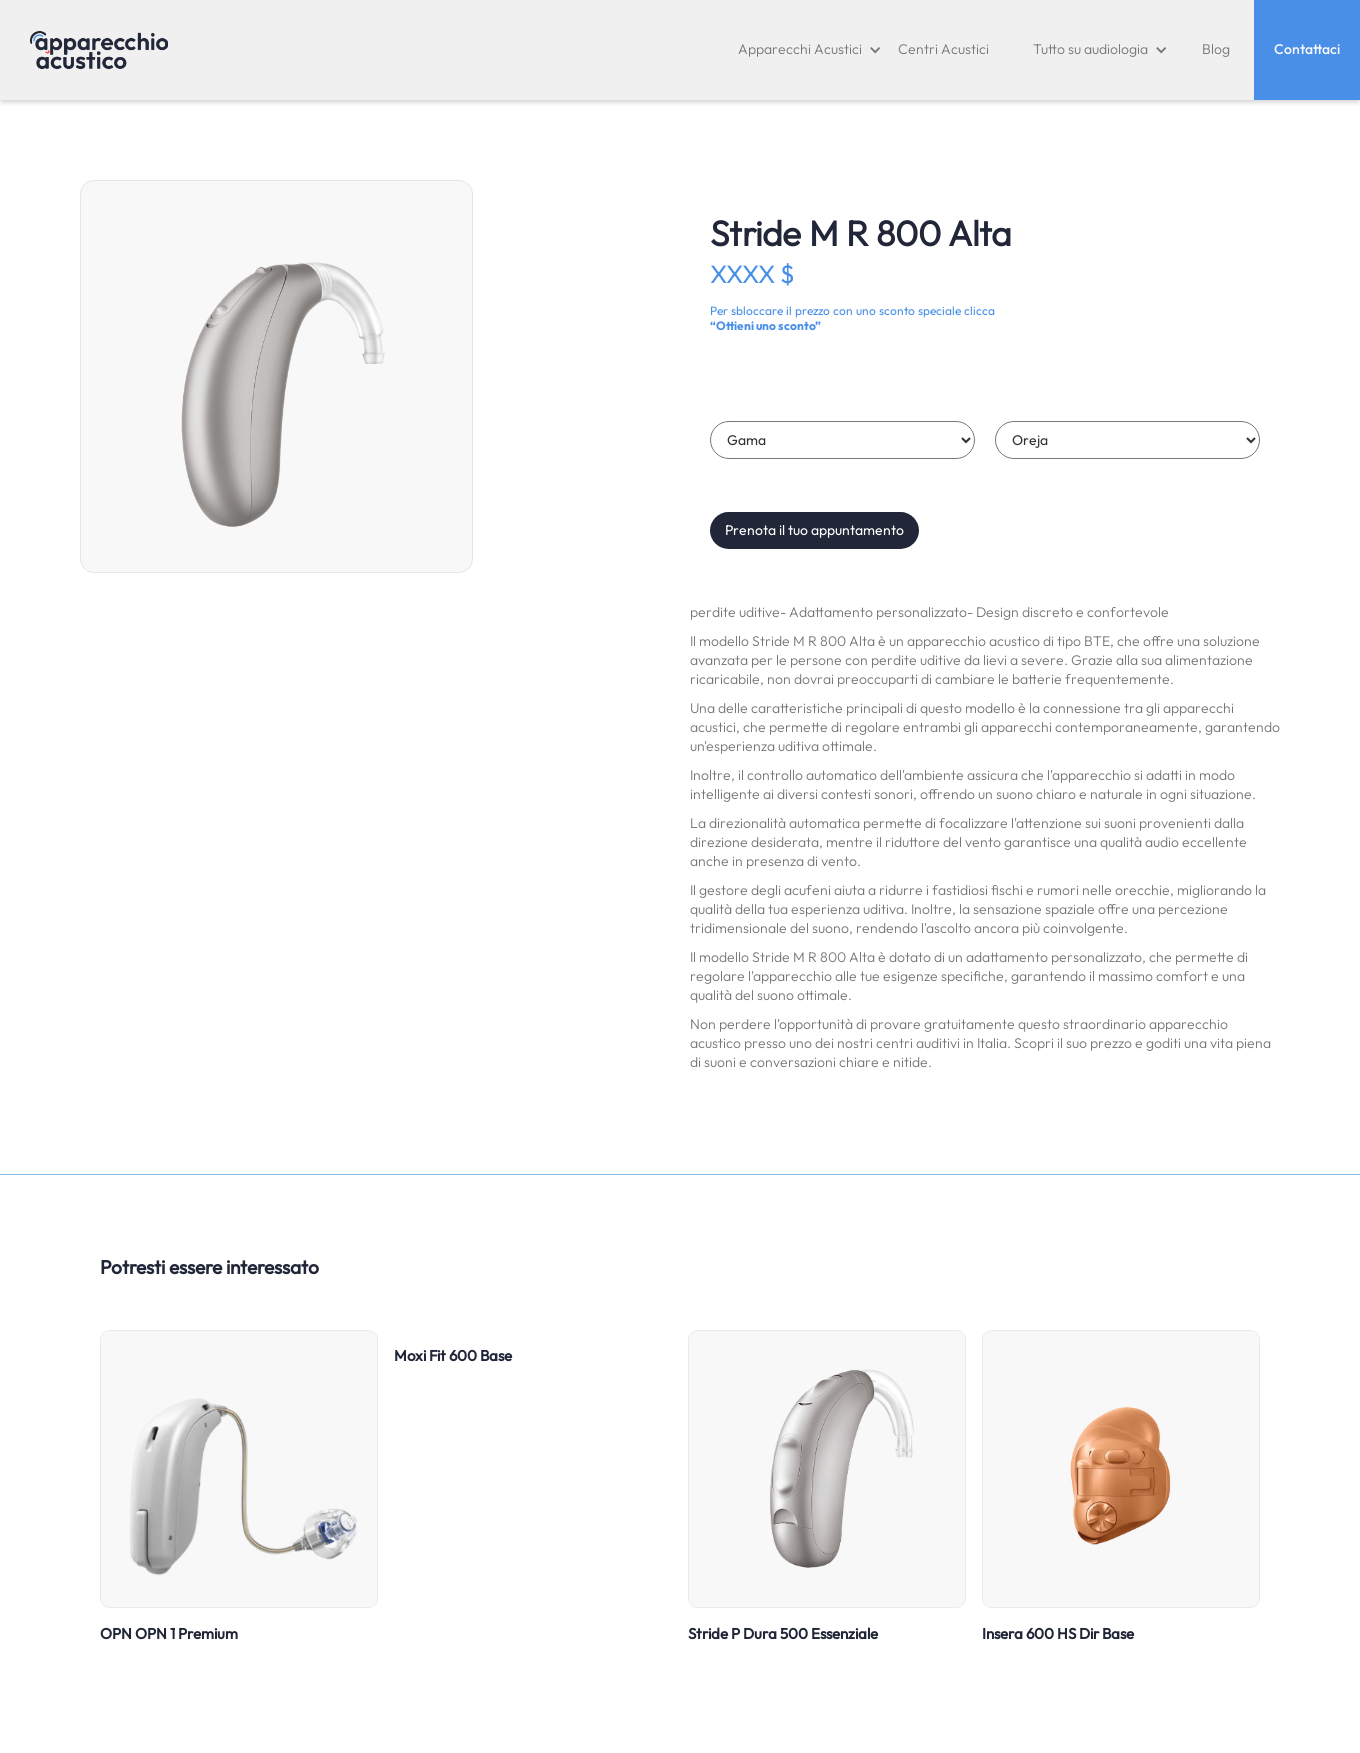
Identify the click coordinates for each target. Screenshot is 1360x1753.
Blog (1216, 49)
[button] (810, 50)
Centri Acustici (943, 49)
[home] (99, 50)
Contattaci (1307, 49)
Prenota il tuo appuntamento (814, 530)
